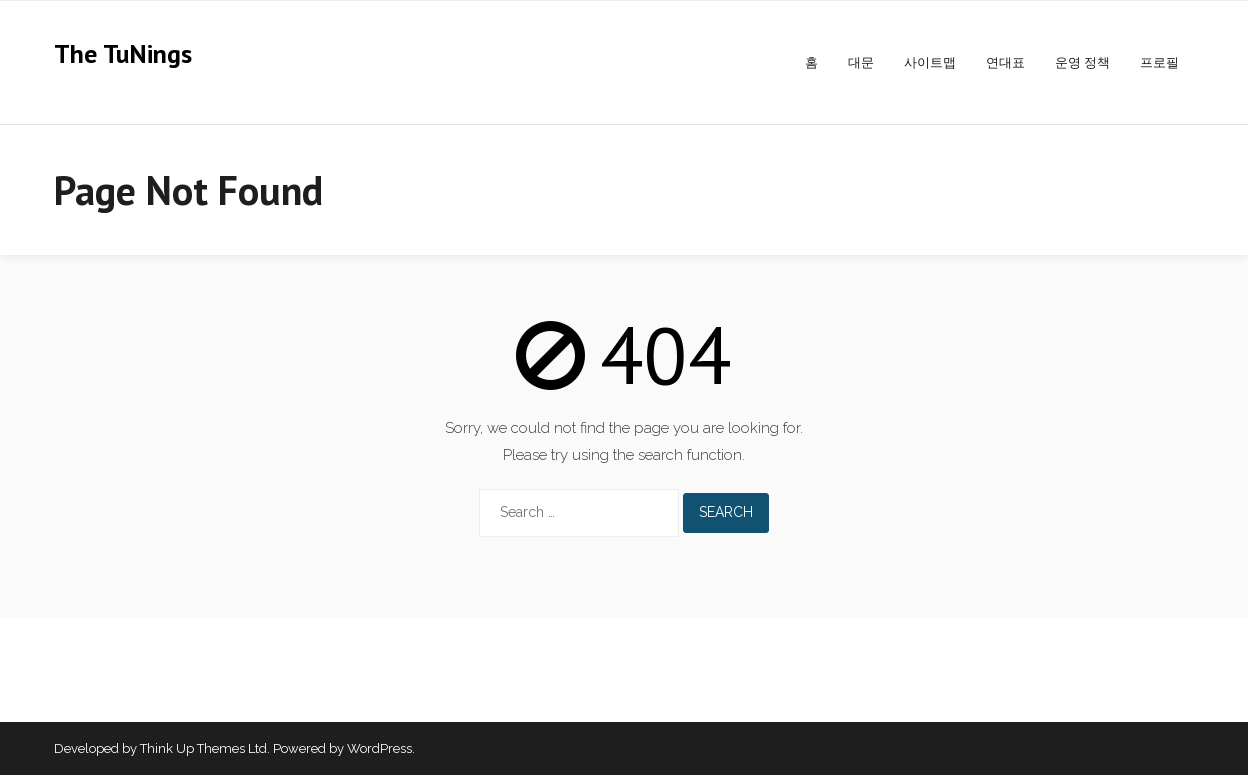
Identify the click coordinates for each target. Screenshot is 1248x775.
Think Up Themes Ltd (203, 748)
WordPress (379, 748)
